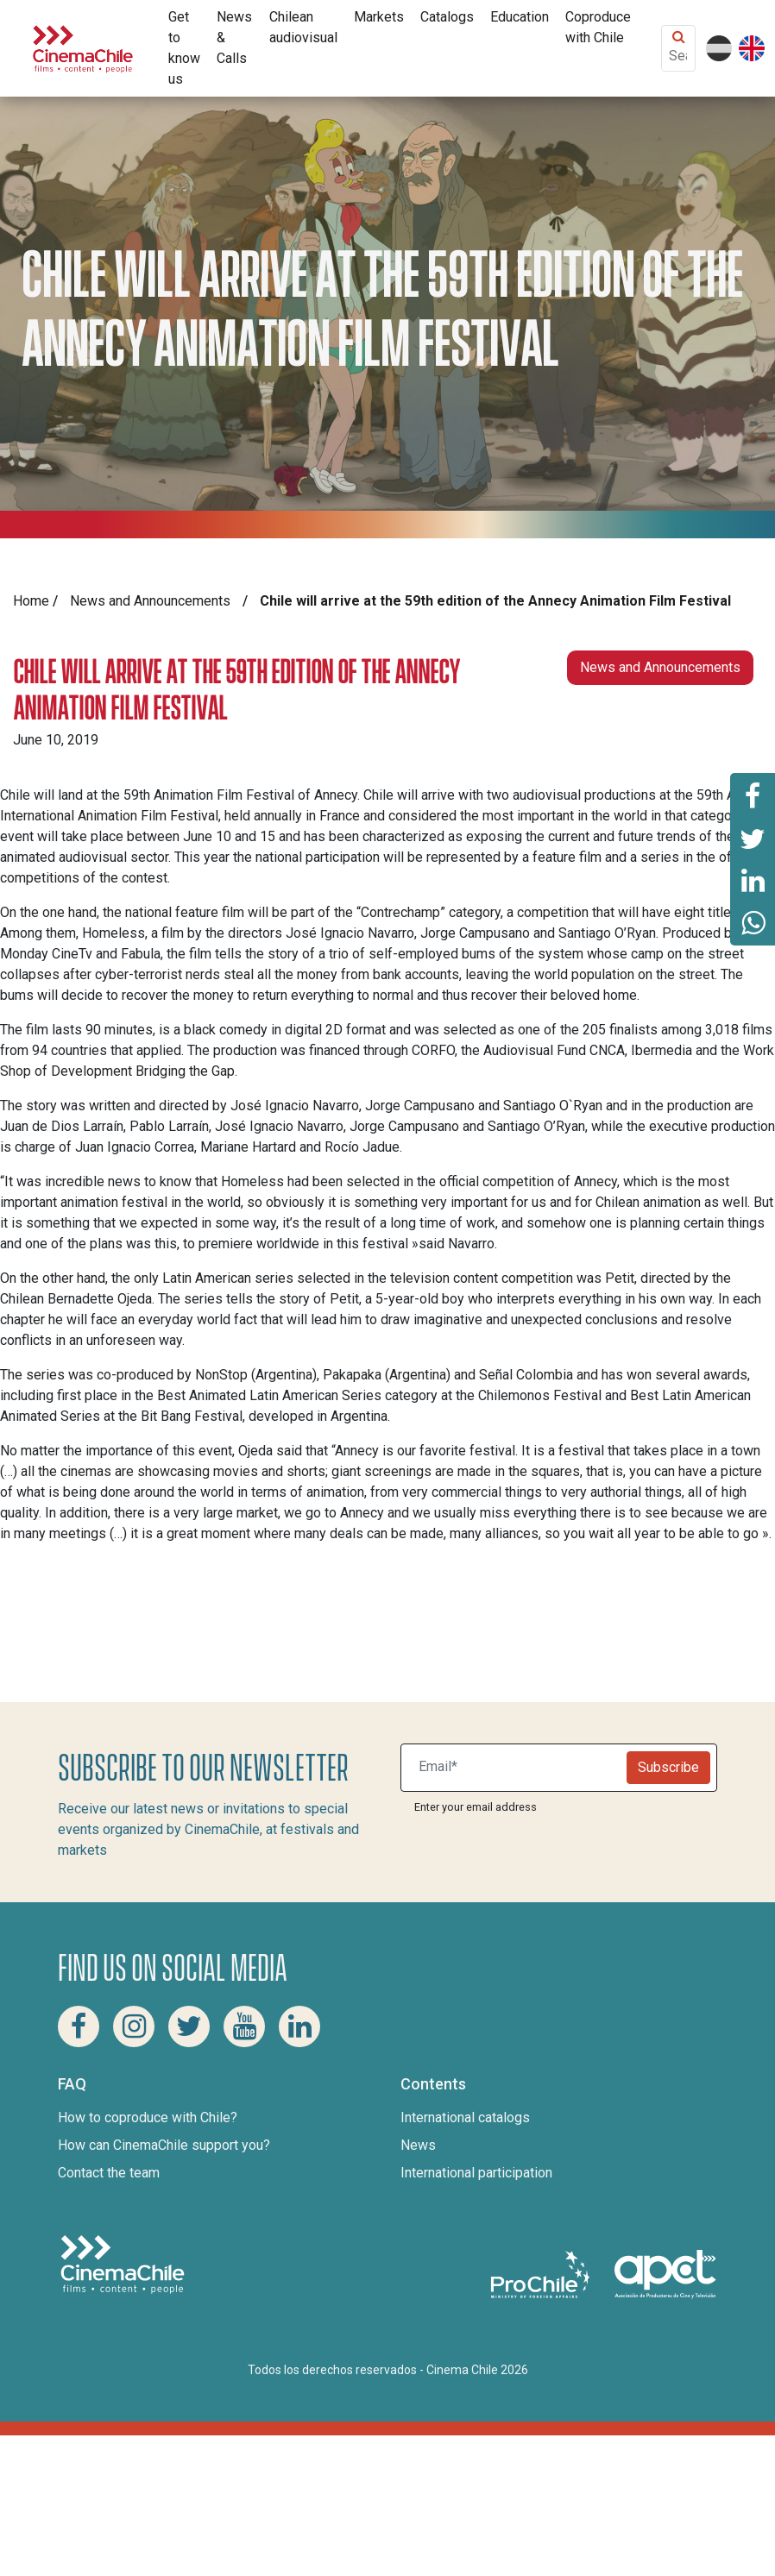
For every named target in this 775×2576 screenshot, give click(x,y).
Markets (379, 17)
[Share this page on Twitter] (752, 837)
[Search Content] (678, 55)
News (418, 2145)
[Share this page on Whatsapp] (752, 924)
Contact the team (109, 2172)
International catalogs (465, 2117)
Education (519, 17)
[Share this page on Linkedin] (752, 880)
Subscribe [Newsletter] (668, 1767)
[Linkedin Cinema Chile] (299, 2026)
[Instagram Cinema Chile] (133, 2026)
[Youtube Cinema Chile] (244, 2026)
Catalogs (447, 17)
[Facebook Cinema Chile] (78, 2026)
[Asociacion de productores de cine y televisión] (665, 2273)
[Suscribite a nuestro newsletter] (517, 1767)
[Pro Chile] (542, 2273)
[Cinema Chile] (83, 47)
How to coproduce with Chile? (147, 2117)
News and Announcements (150, 601)
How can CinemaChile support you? (164, 2145)
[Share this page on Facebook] (752, 794)
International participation (476, 2172)
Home (31, 601)
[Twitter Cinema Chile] (189, 2026)
